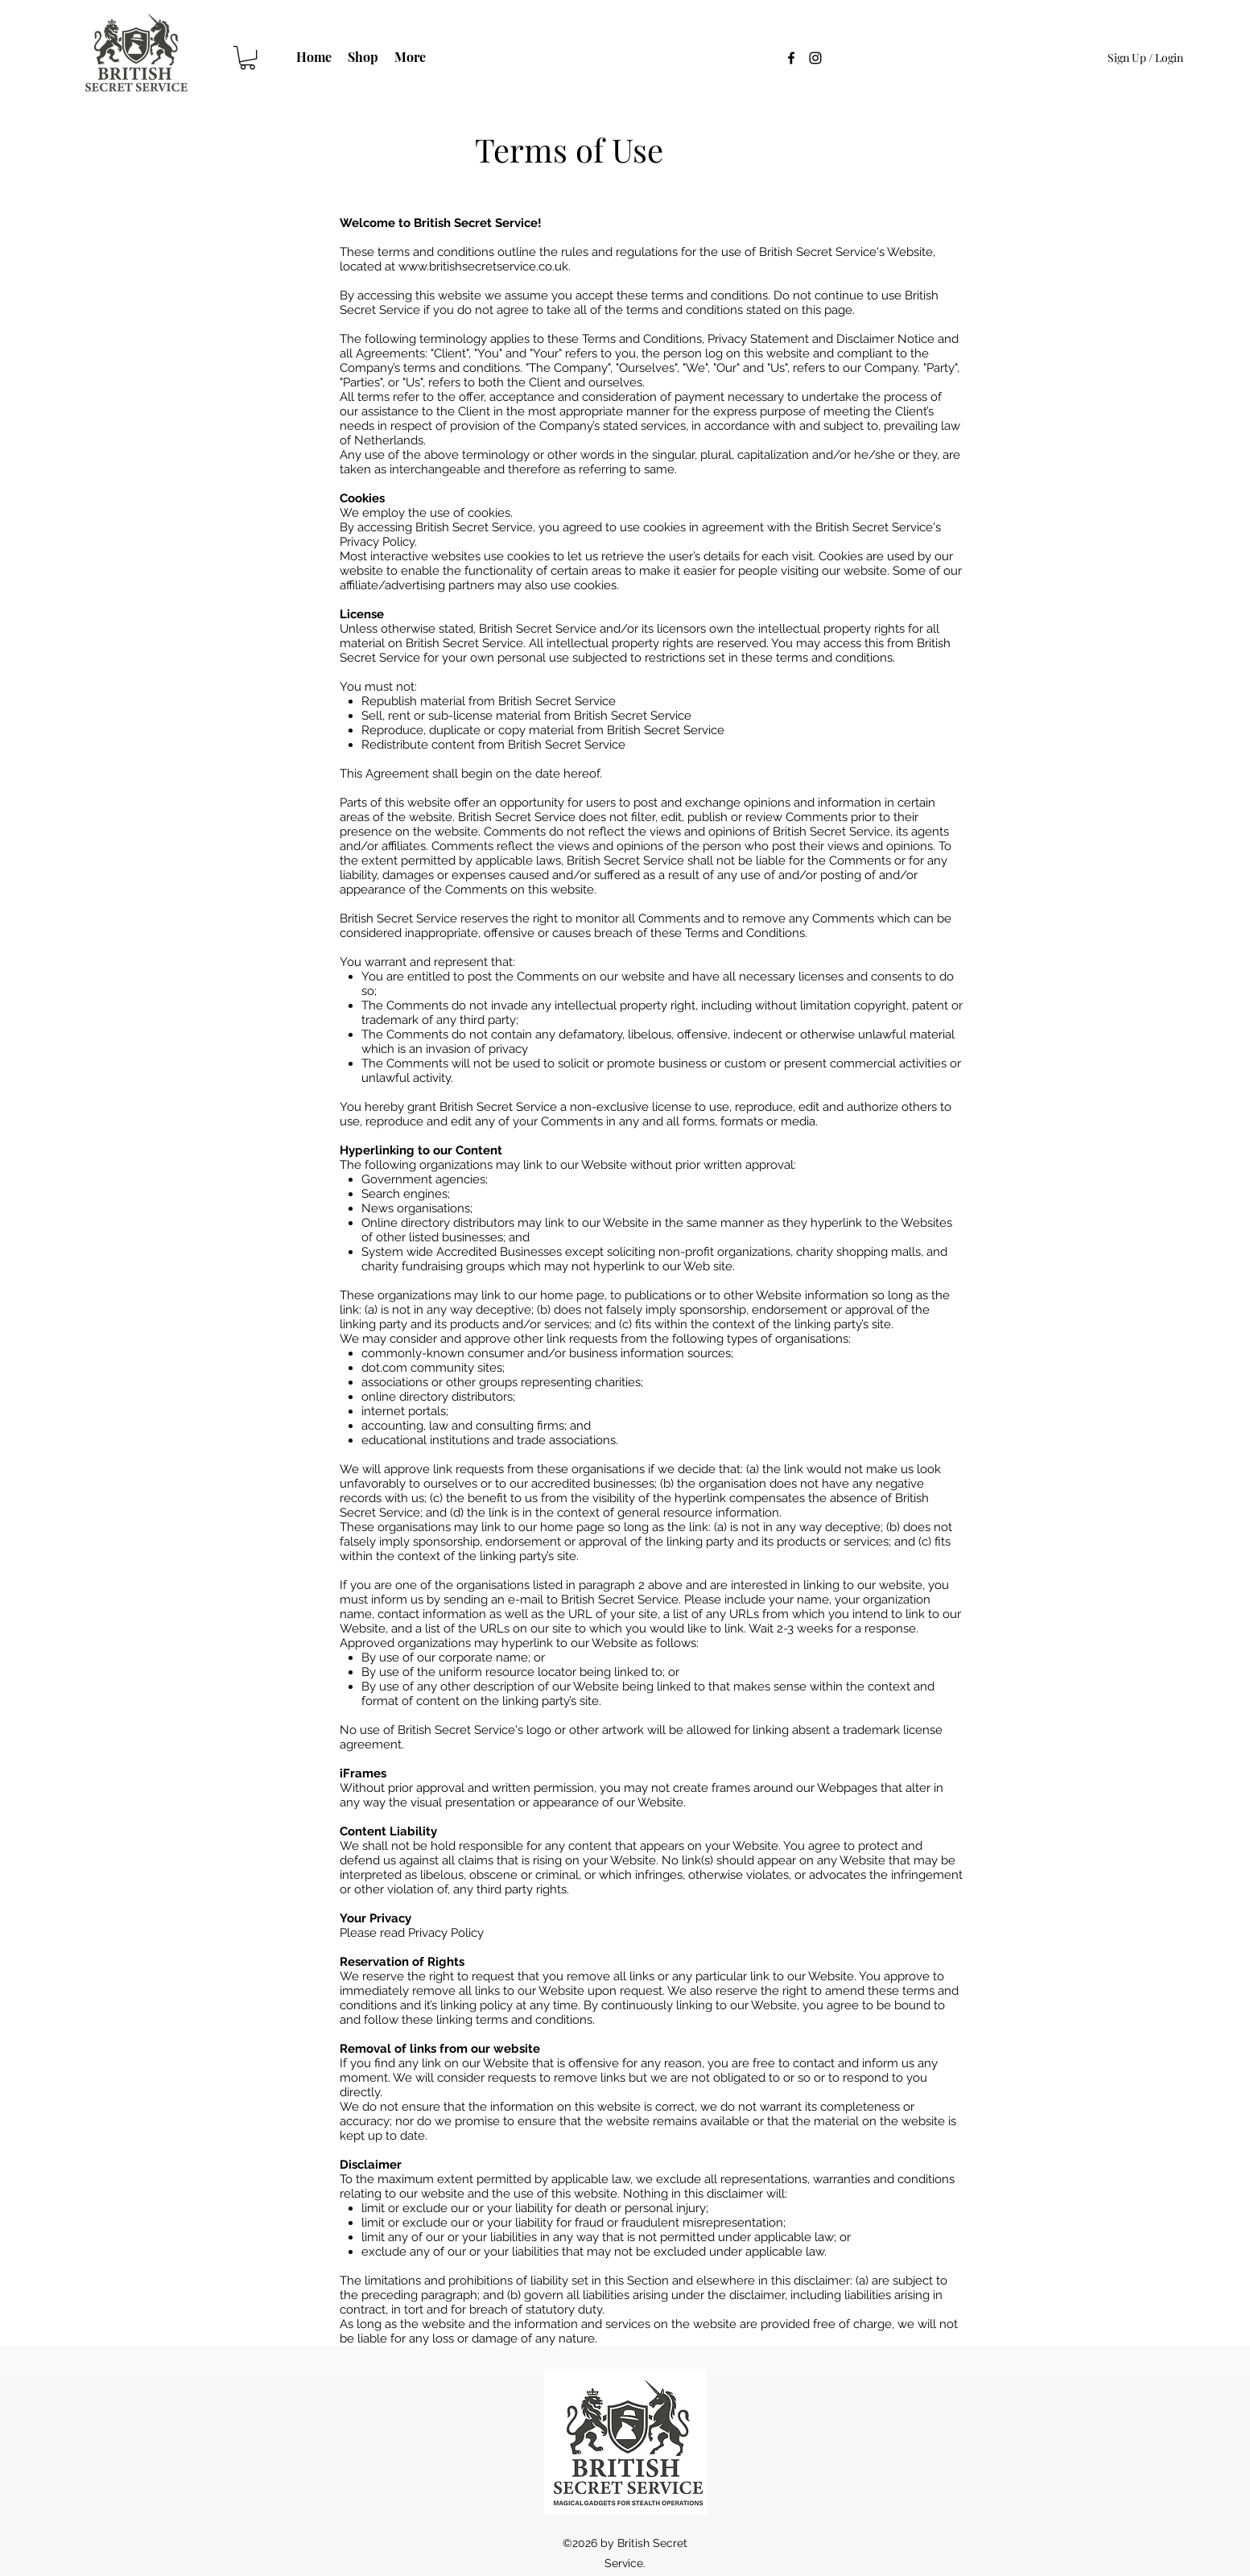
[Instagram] (815, 58)
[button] (247, 57)
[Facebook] (791, 58)
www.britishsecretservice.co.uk (483, 266)
